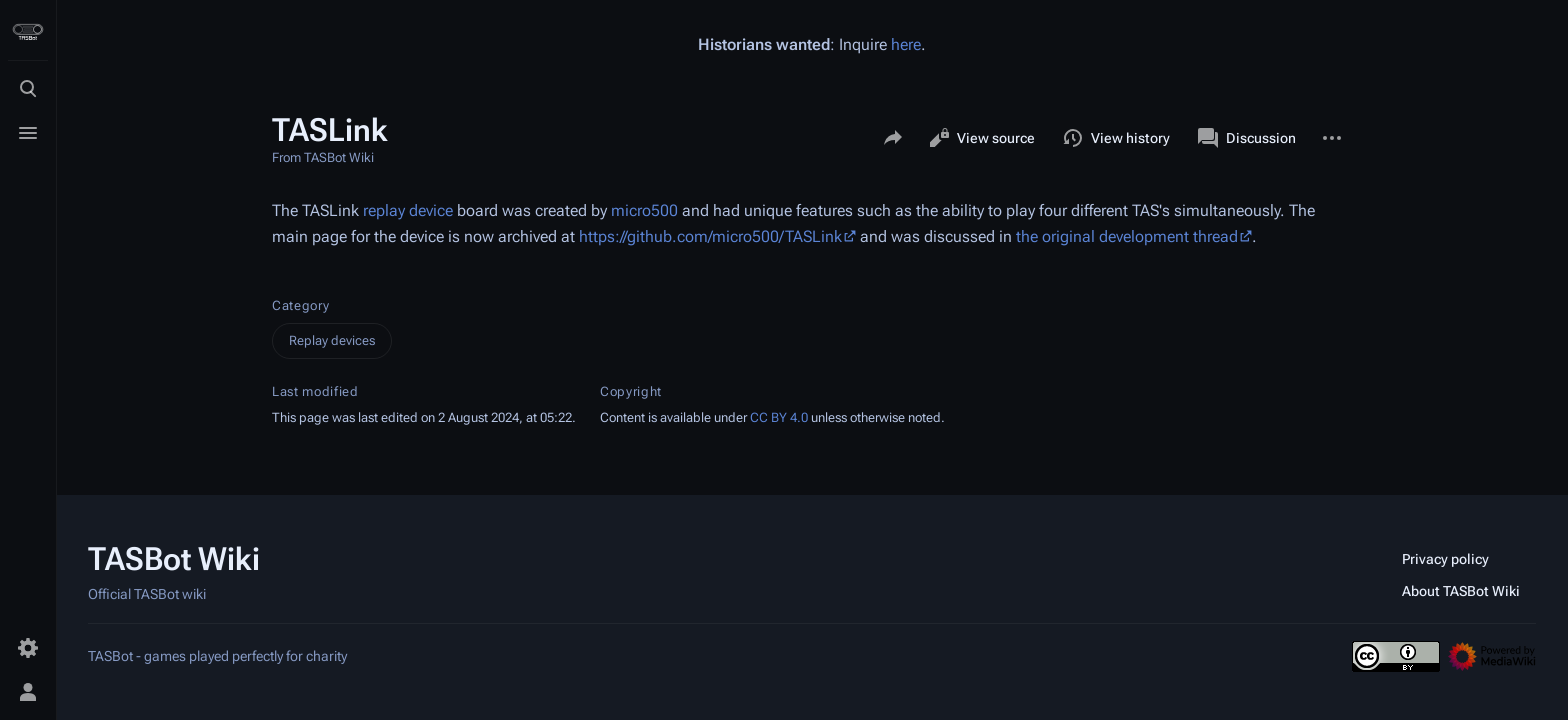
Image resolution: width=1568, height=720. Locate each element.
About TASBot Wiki (1461, 591)
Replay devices (332, 340)
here (906, 44)
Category (300, 305)
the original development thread (1127, 236)
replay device (408, 210)
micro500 (644, 210)
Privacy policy (1445, 559)
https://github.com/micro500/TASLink (710, 236)
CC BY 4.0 (779, 417)
